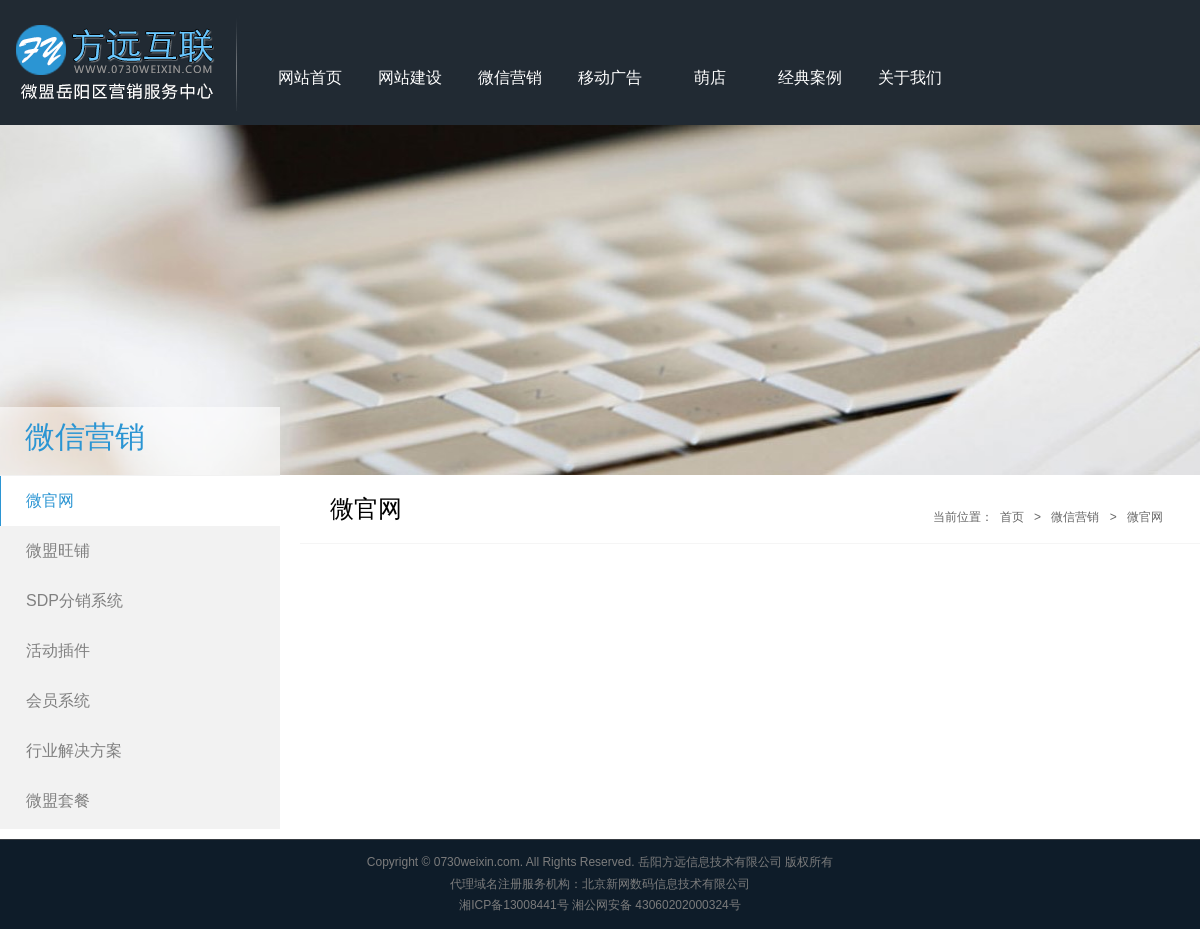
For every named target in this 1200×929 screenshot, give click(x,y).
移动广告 (610, 77)
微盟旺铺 (58, 550)
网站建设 (410, 77)
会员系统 (58, 700)
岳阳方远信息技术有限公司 (710, 862)
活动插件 (58, 650)
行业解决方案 (74, 750)
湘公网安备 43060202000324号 (656, 905)
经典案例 (810, 77)
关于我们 (910, 77)
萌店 (710, 77)
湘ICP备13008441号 (513, 905)
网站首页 (310, 77)
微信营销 (510, 77)
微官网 (50, 500)
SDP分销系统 (74, 600)
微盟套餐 (58, 800)
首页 (1012, 517)
